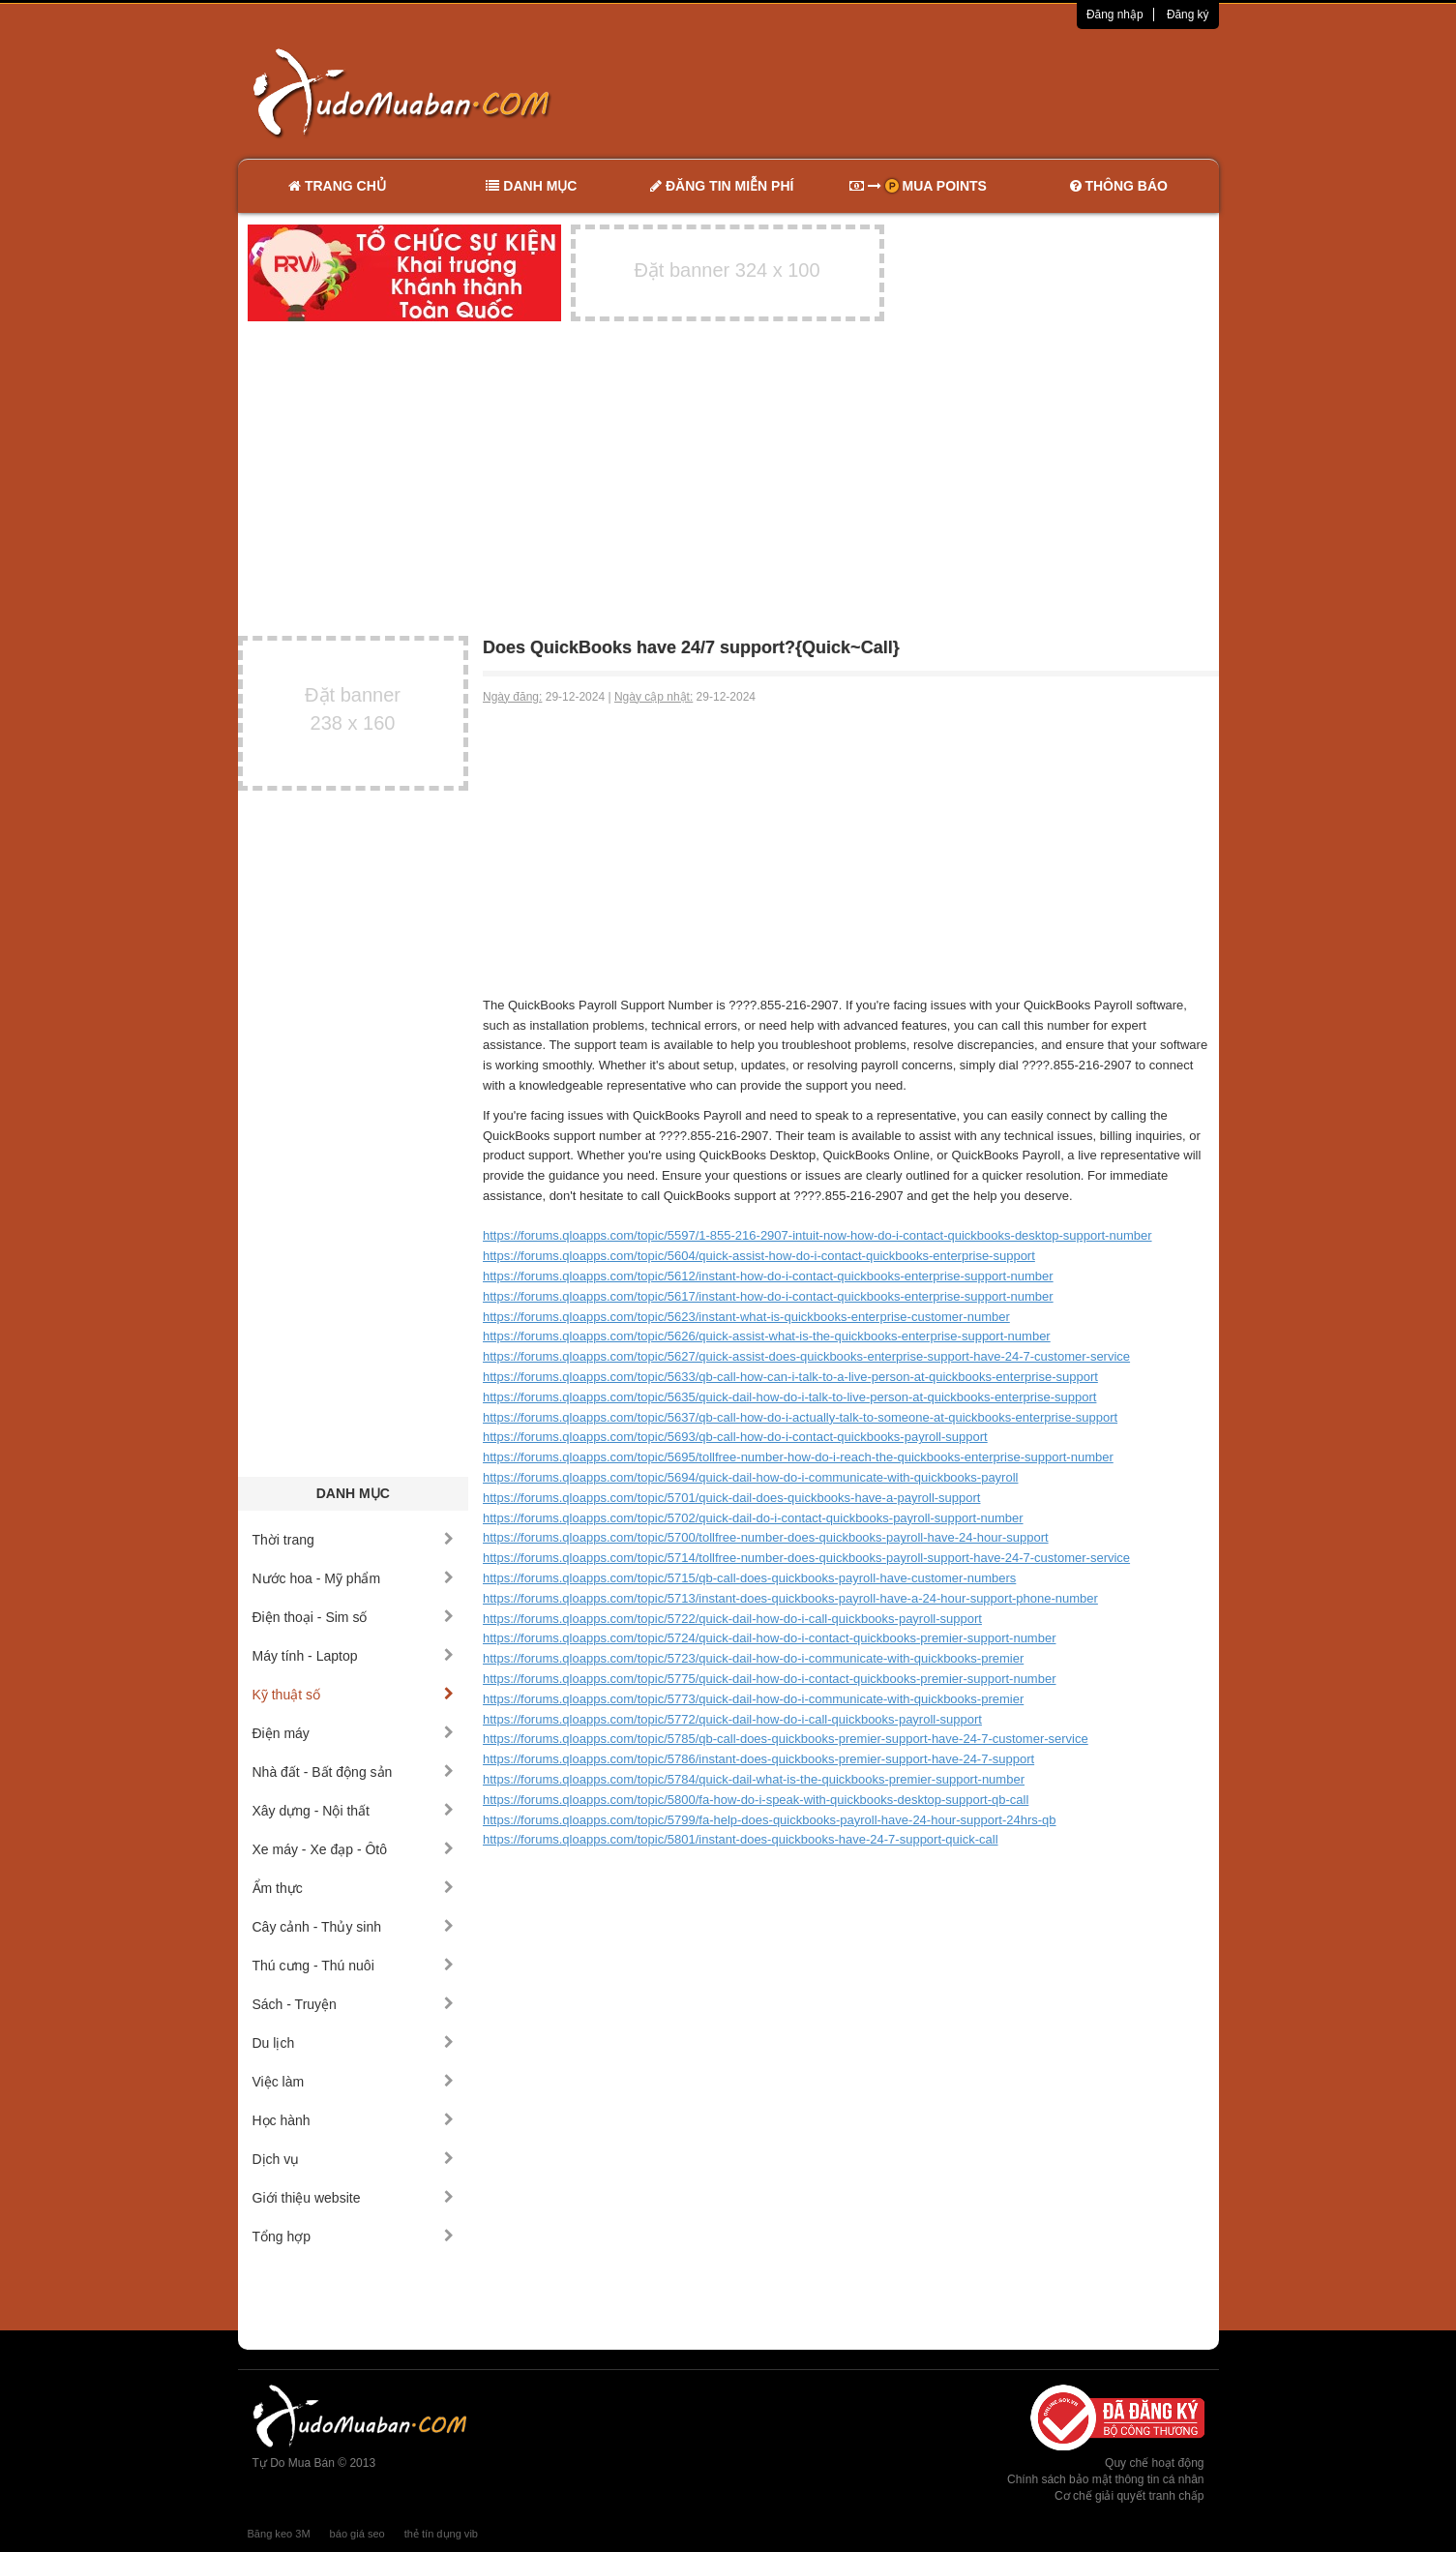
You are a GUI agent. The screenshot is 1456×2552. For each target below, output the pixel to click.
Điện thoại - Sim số (354, 1617)
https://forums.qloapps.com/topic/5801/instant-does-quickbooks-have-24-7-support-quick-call (740, 1839)
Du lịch (354, 2043)
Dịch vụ (354, 2159)
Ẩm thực (354, 1888)
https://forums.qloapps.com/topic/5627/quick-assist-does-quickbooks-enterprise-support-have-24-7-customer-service (806, 1356)
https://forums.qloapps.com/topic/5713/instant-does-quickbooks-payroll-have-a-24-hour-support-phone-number (790, 1598)
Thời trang (354, 1539)
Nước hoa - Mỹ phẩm (354, 1578)
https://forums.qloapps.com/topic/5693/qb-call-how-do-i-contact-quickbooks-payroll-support (735, 1436)
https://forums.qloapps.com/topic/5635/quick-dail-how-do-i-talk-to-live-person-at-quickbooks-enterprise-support (789, 1397)
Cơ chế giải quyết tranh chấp (1129, 2496)
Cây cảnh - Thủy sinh (354, 1927)
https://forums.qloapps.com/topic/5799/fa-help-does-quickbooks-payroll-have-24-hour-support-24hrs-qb (769, 1820)
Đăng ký (1188, 14)
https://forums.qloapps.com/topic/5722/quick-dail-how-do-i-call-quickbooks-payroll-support (732, 1618)
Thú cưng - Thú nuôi (354, 1965)
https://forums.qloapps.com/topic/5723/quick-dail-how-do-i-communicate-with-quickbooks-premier (753, 1658)
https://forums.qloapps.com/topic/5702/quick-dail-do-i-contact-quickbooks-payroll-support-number (753, 1518)
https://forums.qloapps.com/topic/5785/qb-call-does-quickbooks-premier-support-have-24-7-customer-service (785, 1738)
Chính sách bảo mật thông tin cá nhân (1105, 2479)
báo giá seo (357, 2533)
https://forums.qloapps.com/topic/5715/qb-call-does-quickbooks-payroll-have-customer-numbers (749, 1578)
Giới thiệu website (354, 2198)
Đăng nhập (1115, 14)
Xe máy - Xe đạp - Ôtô (354, 1849)
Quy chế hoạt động (1154, 2463)
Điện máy (354, 1733)
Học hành (354, 2120)
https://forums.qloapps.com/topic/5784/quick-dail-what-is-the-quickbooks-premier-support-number (754, 1779)
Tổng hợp (354, 2236)
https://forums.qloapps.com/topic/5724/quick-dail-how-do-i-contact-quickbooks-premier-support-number (769, 1638)
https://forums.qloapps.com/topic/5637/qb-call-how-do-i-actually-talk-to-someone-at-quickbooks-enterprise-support (800, 1417)
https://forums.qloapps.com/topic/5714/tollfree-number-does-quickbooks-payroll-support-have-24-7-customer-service (806, 1557)
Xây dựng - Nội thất (354, 1810)
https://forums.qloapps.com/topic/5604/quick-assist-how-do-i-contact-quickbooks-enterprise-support (759, 1255)
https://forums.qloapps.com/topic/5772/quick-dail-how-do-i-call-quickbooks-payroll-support (732, 1719)
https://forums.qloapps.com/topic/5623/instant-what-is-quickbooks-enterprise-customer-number (746, 1316)
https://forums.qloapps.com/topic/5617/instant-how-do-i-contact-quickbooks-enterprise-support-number (768, 1296)
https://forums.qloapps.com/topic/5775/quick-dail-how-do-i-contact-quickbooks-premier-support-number (769, 1678)
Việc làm (354, 2081)
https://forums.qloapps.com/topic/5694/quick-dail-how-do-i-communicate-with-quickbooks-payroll (750, 1477)
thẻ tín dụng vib (441, 2533)
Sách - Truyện (354, 2004)
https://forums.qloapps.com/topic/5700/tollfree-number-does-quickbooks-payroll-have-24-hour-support (766, 1537)
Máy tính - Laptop (354, 1656)
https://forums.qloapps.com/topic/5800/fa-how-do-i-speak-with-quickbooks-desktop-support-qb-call (755, 1799)
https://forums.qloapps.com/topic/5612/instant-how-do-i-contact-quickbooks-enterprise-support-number (768, 1276)
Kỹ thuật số (354, 1694)
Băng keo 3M (279, 2533)
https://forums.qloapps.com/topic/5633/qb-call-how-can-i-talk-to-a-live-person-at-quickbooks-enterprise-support (790, 1376)
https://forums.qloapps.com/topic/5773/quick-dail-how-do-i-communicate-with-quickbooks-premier (753, 1699)
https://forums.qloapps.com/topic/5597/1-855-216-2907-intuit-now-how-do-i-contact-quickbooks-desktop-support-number (817, 1235)
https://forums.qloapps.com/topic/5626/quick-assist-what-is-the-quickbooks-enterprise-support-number (767, 1336)
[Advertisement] (931, 92)
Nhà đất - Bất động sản (354, 1772)
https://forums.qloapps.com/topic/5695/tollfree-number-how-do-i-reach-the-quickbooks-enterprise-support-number (798, 1457)
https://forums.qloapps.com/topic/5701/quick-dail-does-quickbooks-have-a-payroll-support (731, 1497)
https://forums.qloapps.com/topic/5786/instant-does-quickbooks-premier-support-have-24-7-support (758, 1759)
